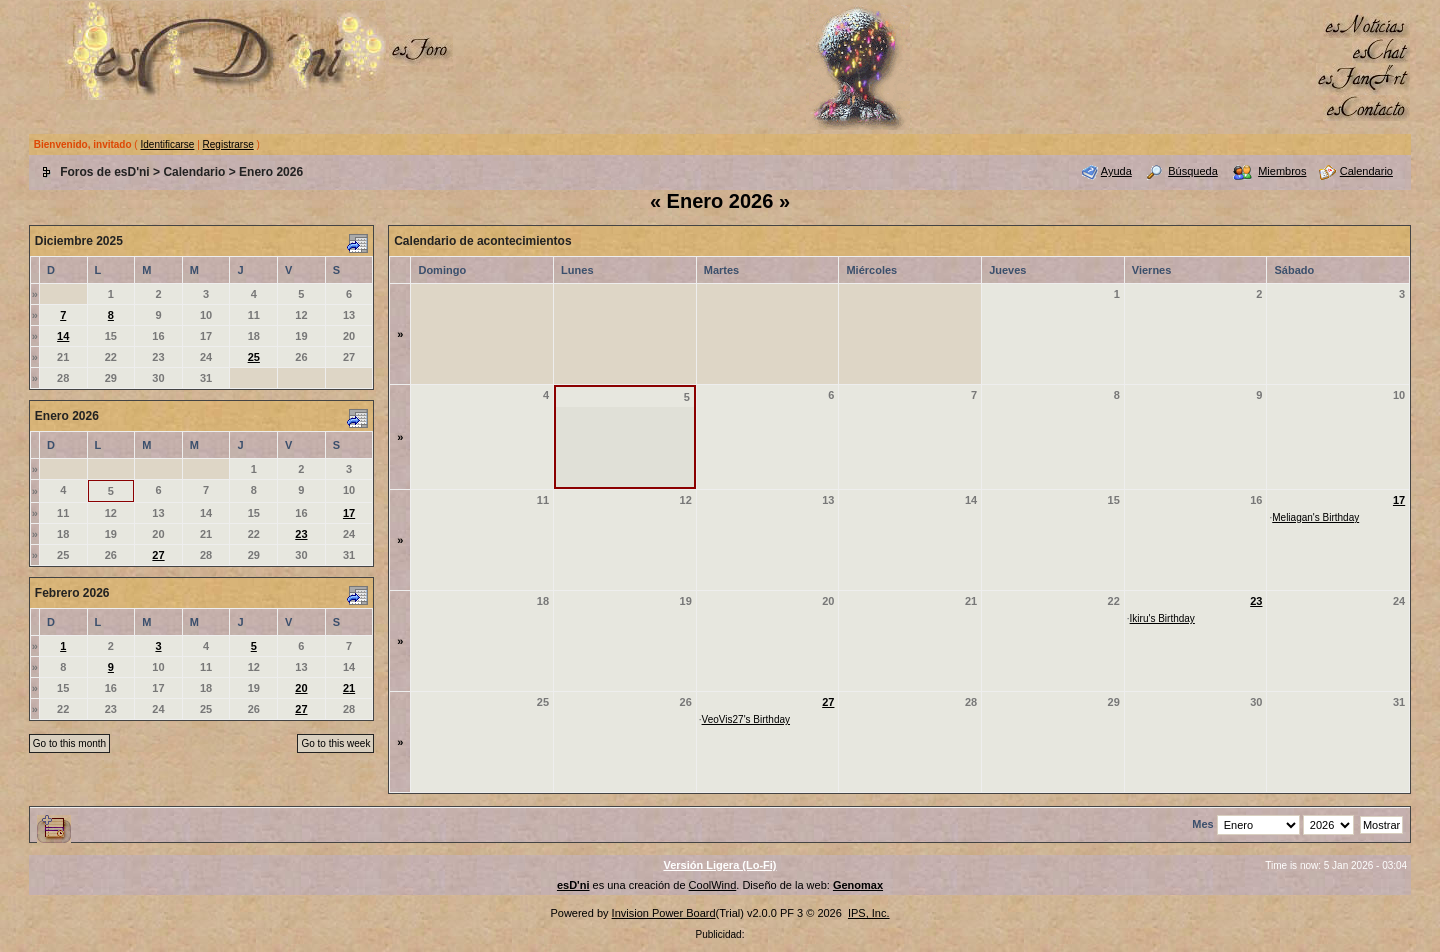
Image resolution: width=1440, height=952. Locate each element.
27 (158, 555)
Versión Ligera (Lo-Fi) (719, 865)
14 (63, 336)
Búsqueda (1193, 171)
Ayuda (1116, 171)
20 (301, 688)
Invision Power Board (664, 913)
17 (349, 513)
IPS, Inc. (869, 913)
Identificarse (167, 144)
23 (301, 534)
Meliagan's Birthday (1315, 517)
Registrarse (228, 144)
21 (349, 688)
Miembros (1282, 171)
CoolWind (713, 885)
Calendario (194, 172)
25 (254, 357)
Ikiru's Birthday (1162, 618)
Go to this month (69, 743)
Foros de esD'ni (105, 172)
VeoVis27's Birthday (746, 719)
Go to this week (335, 743)
